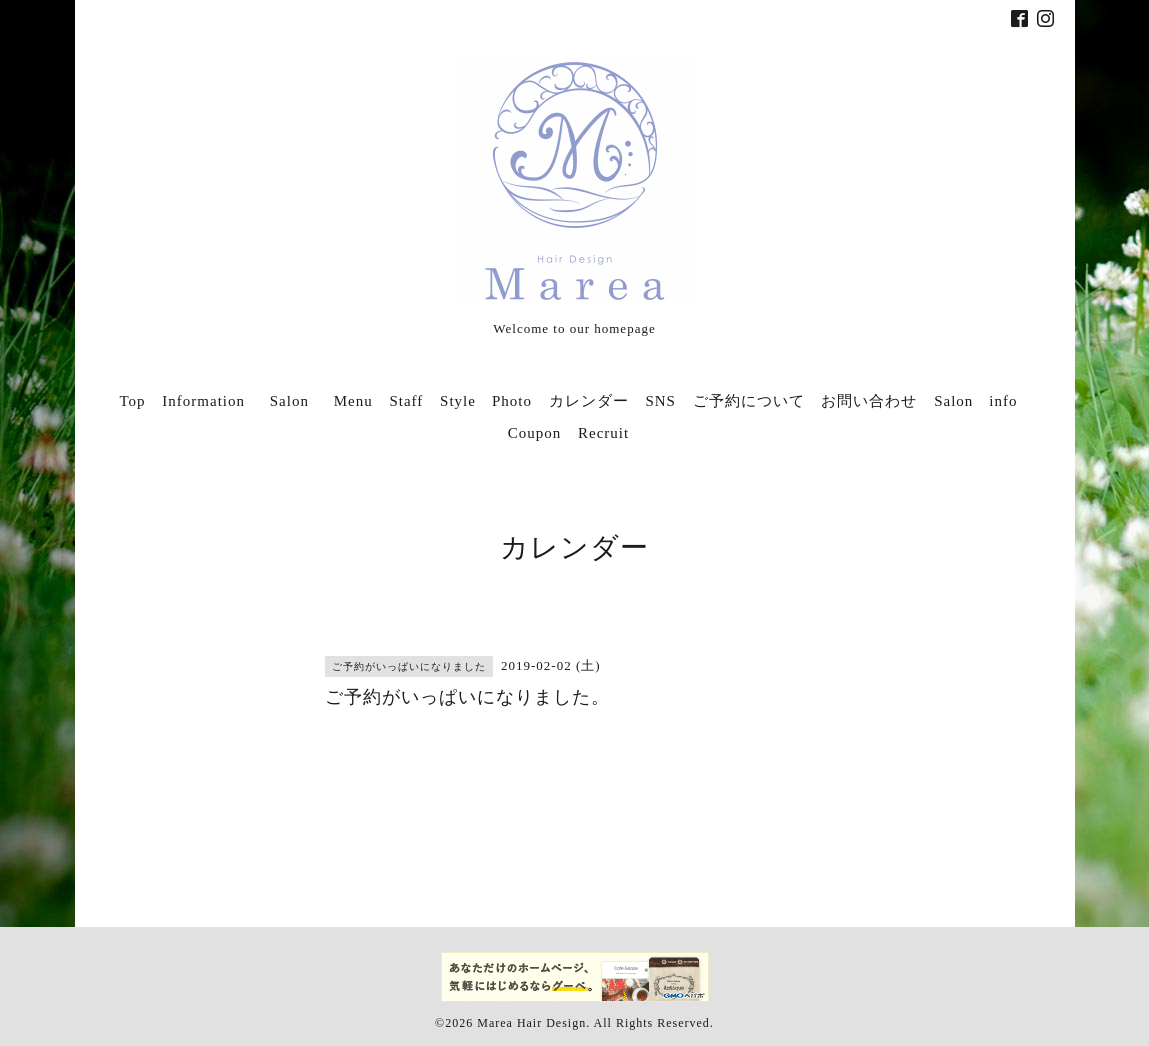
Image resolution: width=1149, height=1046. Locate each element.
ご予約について (749, 401)
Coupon (535, 433)
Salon (297, 401)
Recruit (603, 433)
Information (203, 401)
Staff (406, 401)
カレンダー (589, 401)
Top (132, 401)
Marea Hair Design (531, 1023)
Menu (353, 401)
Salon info (975, 401)
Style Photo (486, 401)
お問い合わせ (869, 401)
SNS (660, 401)
